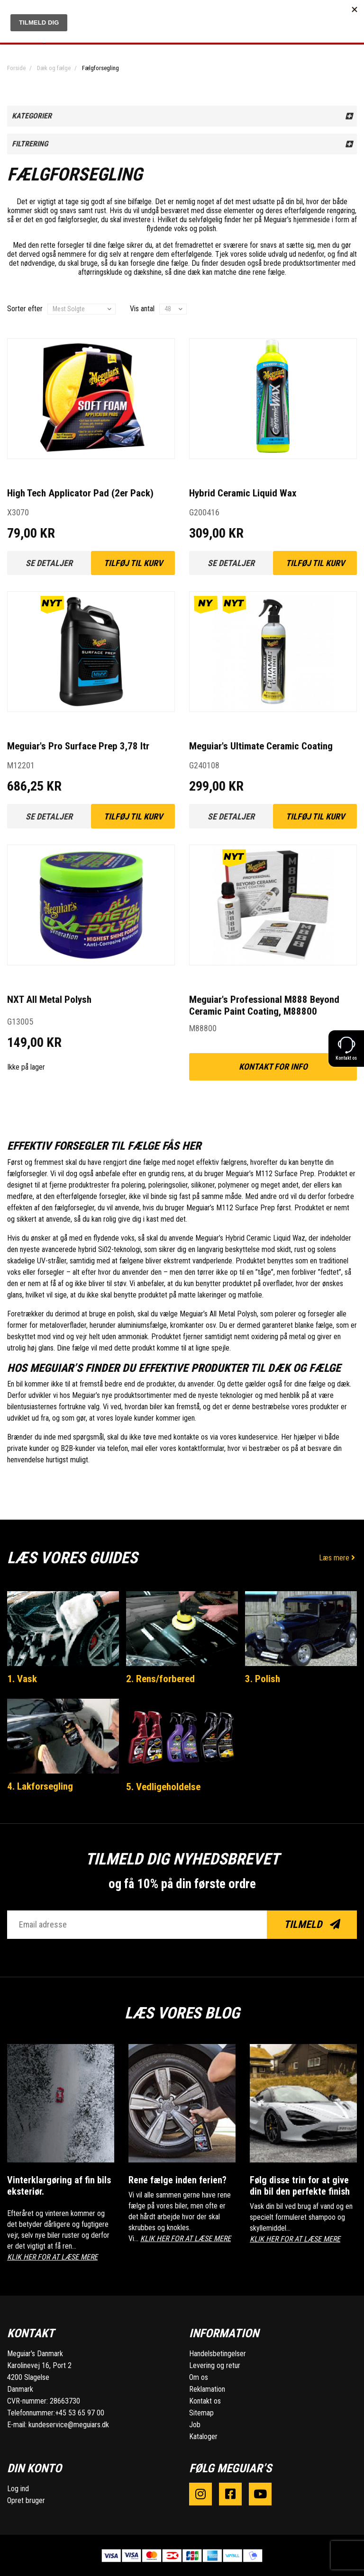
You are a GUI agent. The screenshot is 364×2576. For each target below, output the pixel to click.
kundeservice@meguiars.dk (68, 2424)
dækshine (148, 272)
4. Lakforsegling (40, 1786)
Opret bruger (26, 2499)
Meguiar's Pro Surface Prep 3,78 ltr (78, 746)
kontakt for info (273, 1067)
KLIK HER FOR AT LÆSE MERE (52, 2256)
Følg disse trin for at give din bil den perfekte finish (300, 2185)
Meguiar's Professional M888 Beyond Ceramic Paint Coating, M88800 (264, 1005)
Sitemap (201, 2412)
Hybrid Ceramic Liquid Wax (243, 493)
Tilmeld (312, 1924)
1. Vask (22, 1678)
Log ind (18, 2488)
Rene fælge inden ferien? (177, 2179)
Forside (16, 68)
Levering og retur (214, 2364)
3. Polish (262, 1678)
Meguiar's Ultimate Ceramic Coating (261, 746)
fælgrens (234, 1162)
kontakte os (190, 1436)
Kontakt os (205, 2400)
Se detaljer (49, 563)
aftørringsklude (100, 272)
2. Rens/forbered (160, 1678)
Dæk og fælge (54, 68)
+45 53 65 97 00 (79, 2412)
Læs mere (338, 1557)
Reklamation (207, 2388)
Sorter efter (25, 308)
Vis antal (142, 308)
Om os (198, 2376)
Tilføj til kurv (133, 563)
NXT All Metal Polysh (49, 999)
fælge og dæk (329, 1383)
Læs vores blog (182, 2012)
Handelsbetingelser (217, 2353)
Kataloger (203, 2436)
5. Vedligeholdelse (163, 1786)
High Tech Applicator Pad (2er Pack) (80, 493)
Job (194, 2424)
